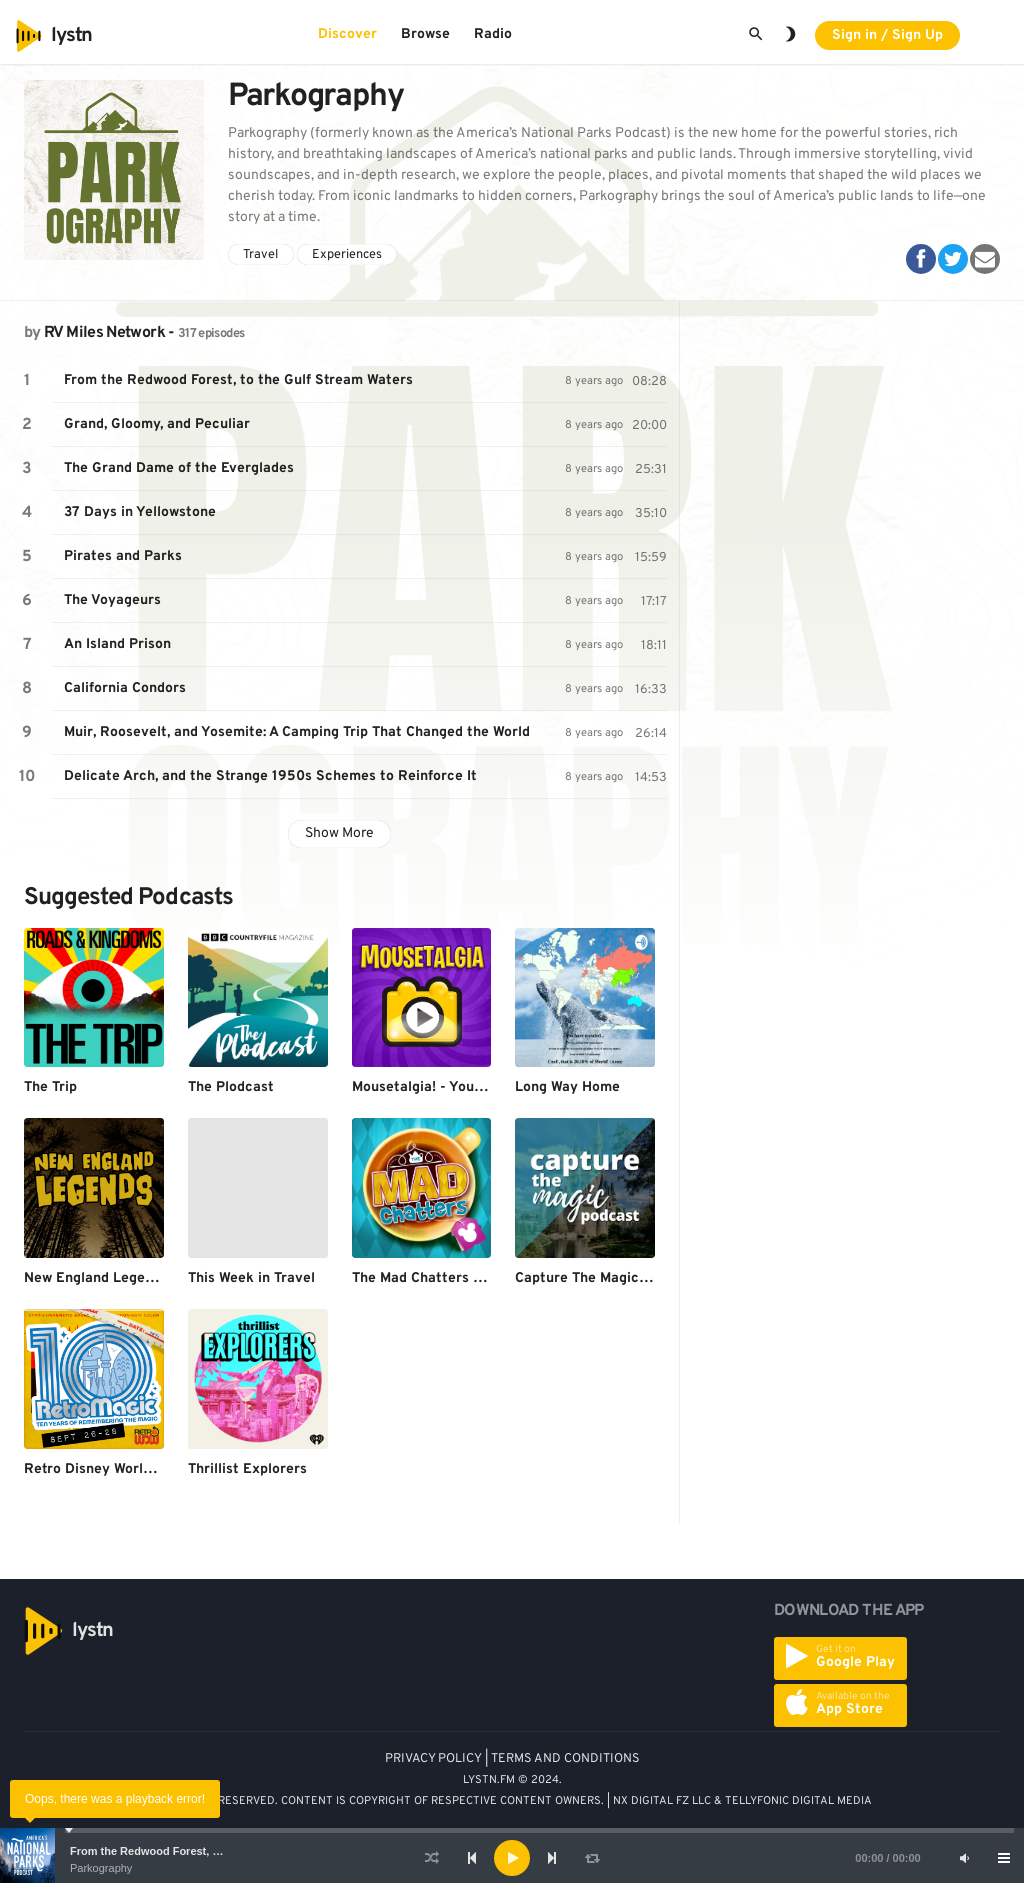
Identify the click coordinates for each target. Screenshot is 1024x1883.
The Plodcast (231, 1087)
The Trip (50, 1087)
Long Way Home (567, 1087)
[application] (512, 1858)
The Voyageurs (112, 600)
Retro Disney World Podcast (116, 1469)
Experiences (347, 255)
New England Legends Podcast (125, 1278)
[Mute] (964, 1858)
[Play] (512, 1858)
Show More (339, 833)
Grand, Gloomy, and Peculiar (157, 424)
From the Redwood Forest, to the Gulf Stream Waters (208, 1851)
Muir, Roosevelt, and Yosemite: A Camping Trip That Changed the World (297, 732)
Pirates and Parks (123, 556)
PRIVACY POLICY (433, 1759)
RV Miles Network (104, 333)
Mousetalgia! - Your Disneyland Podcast (483, 1087)
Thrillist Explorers (247, 1469)
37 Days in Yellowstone (140, 512)
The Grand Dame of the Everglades (179, 468)
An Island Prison (117, 644)
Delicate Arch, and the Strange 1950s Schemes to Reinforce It (270, 776)
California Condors (125, 688)
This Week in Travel (251, 1278)
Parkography (101, 1868)
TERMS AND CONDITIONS (565, 1759)
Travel (260, 255)
